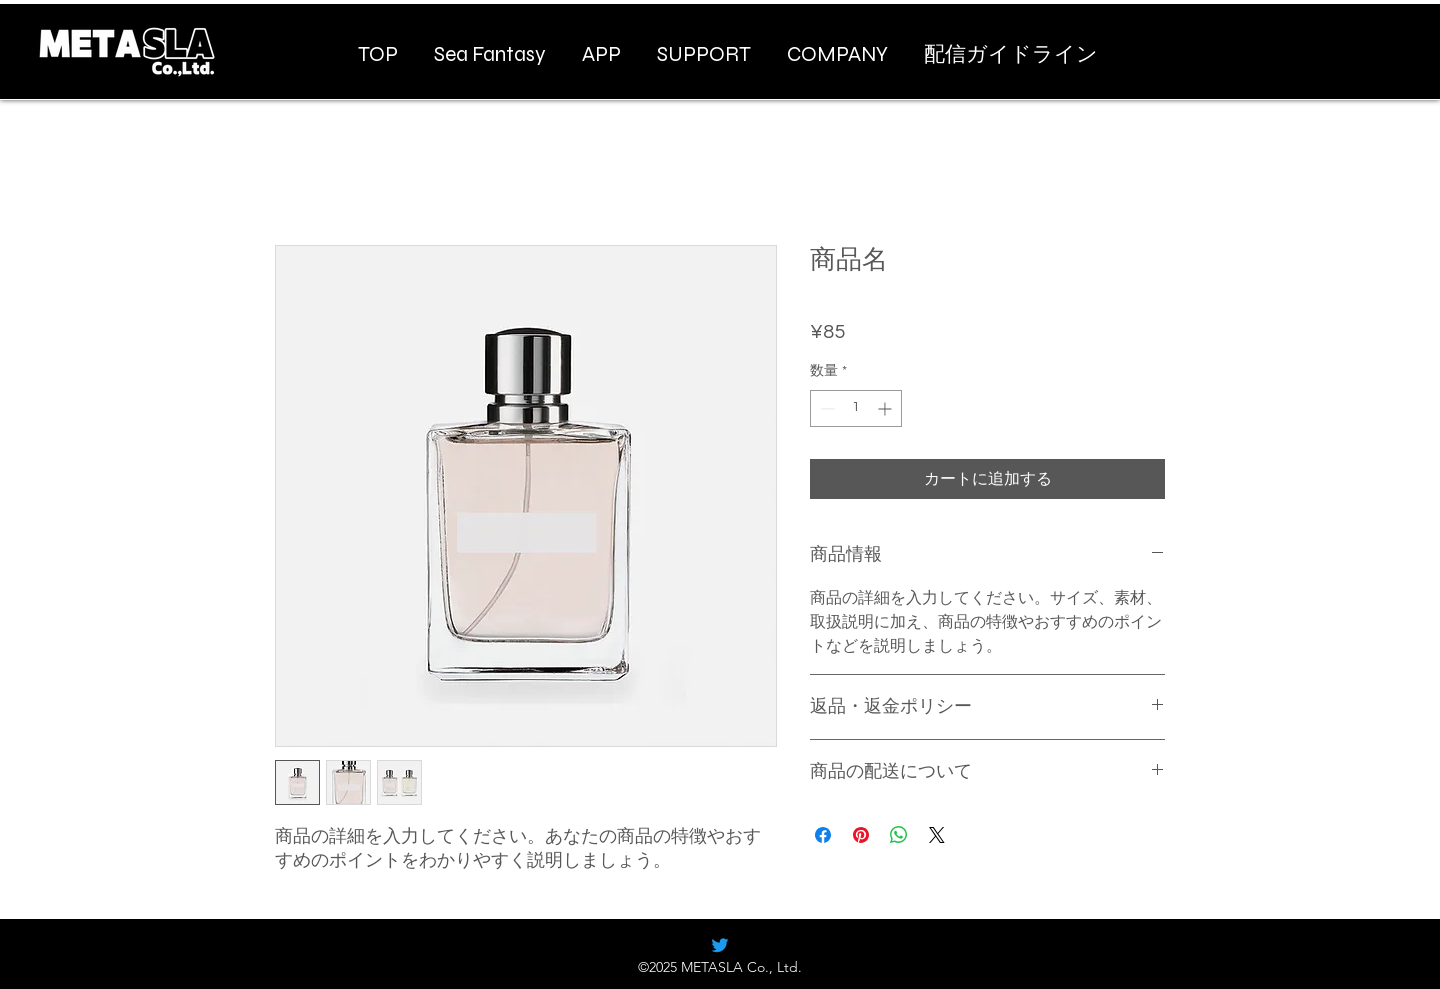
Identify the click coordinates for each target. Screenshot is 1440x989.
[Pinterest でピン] (861, 835)
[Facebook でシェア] (823, 835)
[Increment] (886, 408)
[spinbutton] (856, 408)
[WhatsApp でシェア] (899, 835)
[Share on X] (937, 835)
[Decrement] (825, 408)
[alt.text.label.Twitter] (720, 945)
